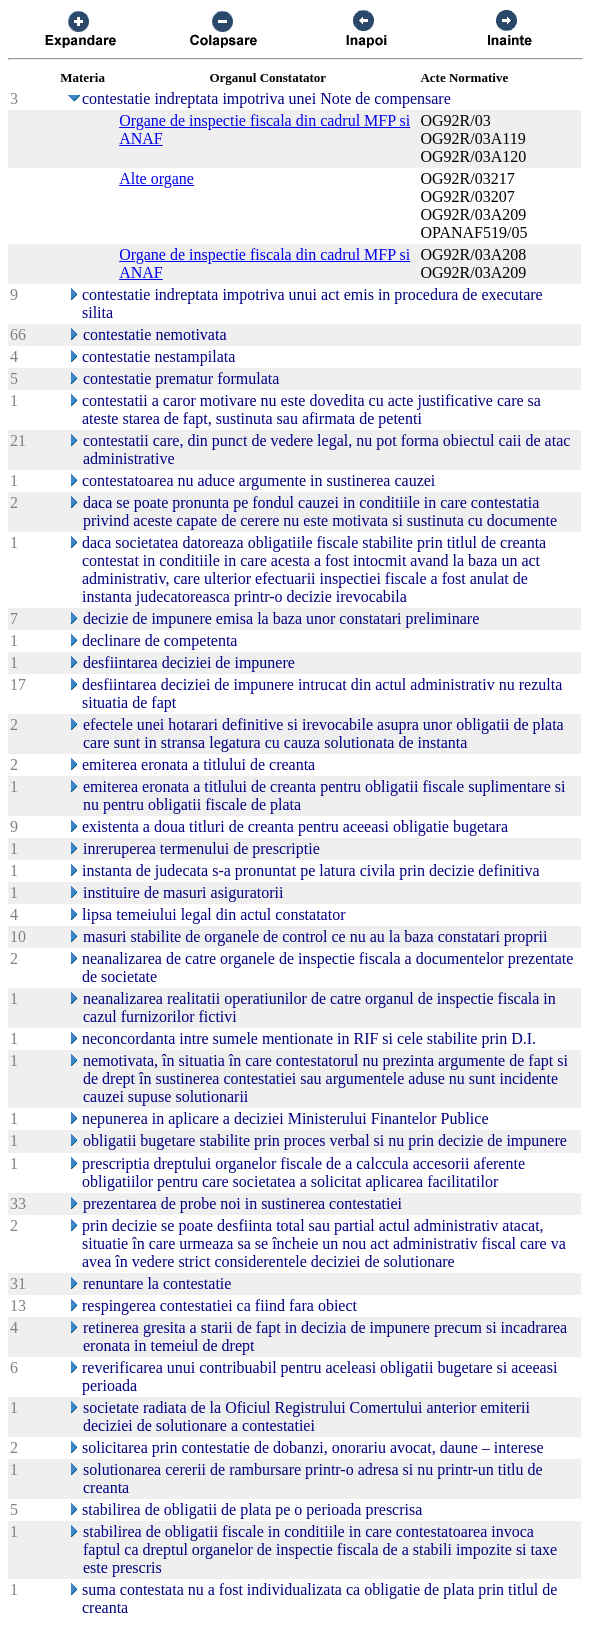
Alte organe (156, 178)
